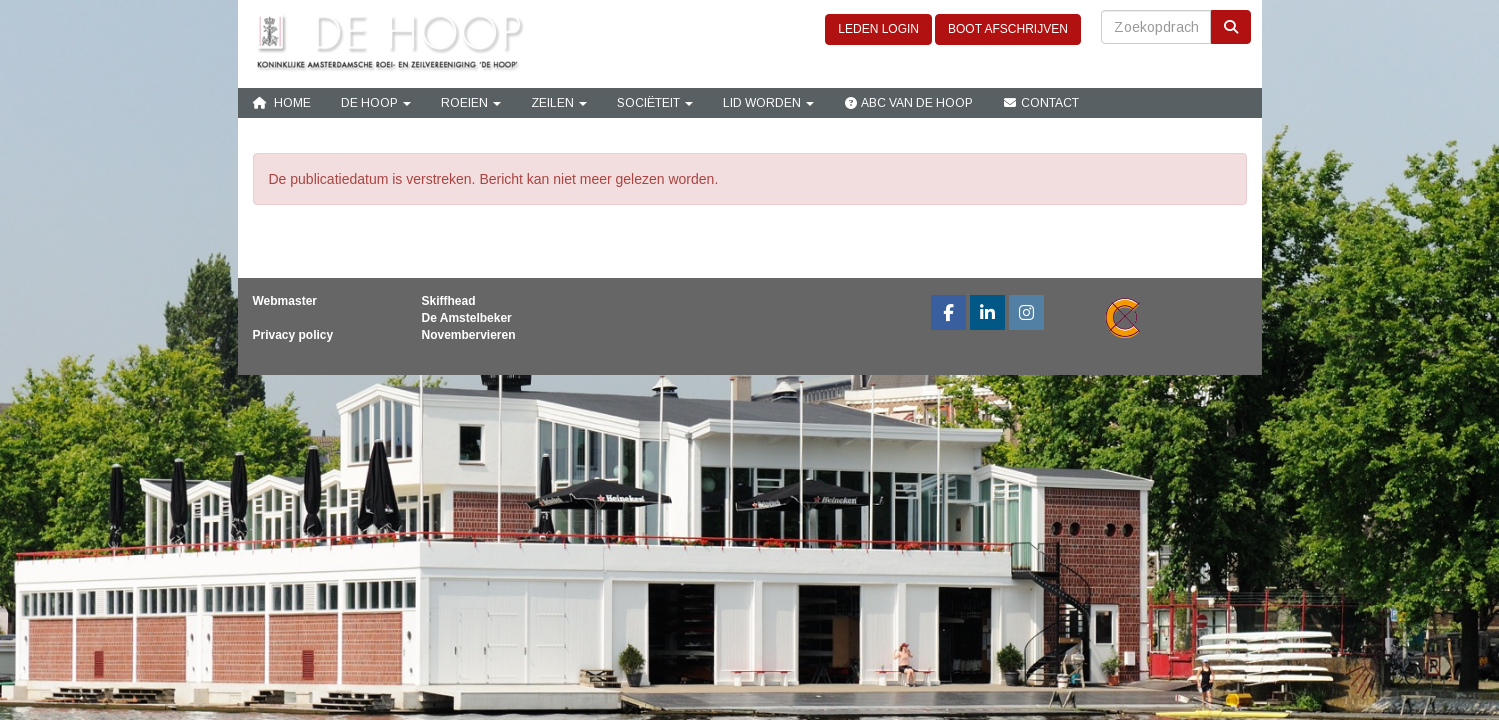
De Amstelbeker (467, 318)
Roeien (471, 103)
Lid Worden (768, 103)
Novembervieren (469, 335)
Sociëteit (655, 103)
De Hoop (376, 103)
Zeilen (559, 103)
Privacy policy (293, 335)
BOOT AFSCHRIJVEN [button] (1008, 29)
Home (282, 103)
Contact (1041, 103)
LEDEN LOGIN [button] (878, 29)
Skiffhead (449, 301)
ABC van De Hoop (908, 103)
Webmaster (285, 301)
